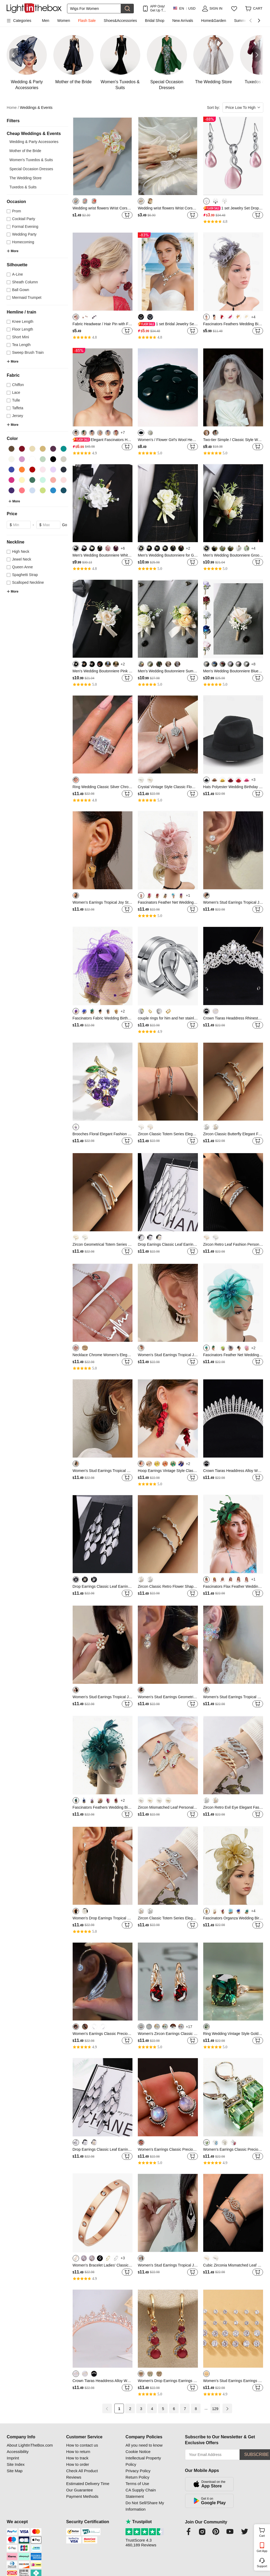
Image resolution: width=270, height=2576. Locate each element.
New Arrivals (182, 20)
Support (262, 2566)
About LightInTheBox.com (30, 2445)
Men (45, 20)
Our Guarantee (79, 2490)
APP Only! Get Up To (157, 8)
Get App (262, 2551)
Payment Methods (82, 2496)
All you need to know (144, 2445)
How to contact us (82, 2445)
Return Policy (137, 2477)
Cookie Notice (138, 2451)
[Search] (94, 8)
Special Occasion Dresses (31, 169)
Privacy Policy (138, 2470)
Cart (264, 2531)
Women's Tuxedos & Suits (31, 160)
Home (13, 107)
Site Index (16, 2464)
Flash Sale (87, 20)
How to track (77, 2458)
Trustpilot (139, 2522)
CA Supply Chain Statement (141, 2493)
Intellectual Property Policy (143, 2461)
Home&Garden (213, 20)
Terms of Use (137, 2483)
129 (215, 2409)
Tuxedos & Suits (22, 187)
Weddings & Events (36, 107)
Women (63, 20)
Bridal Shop (154, 20)
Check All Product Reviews (82, 2473)
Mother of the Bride (25, 151)
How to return (78, 2451)
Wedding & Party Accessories (33, 142)
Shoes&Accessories (120, 20)
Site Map (14, 2470)
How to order (77, 2464)
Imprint (13, 2458)
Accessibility (18, 2451)
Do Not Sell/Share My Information (145, 2505)
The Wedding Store (25, 178)
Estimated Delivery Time (87, 2483)
